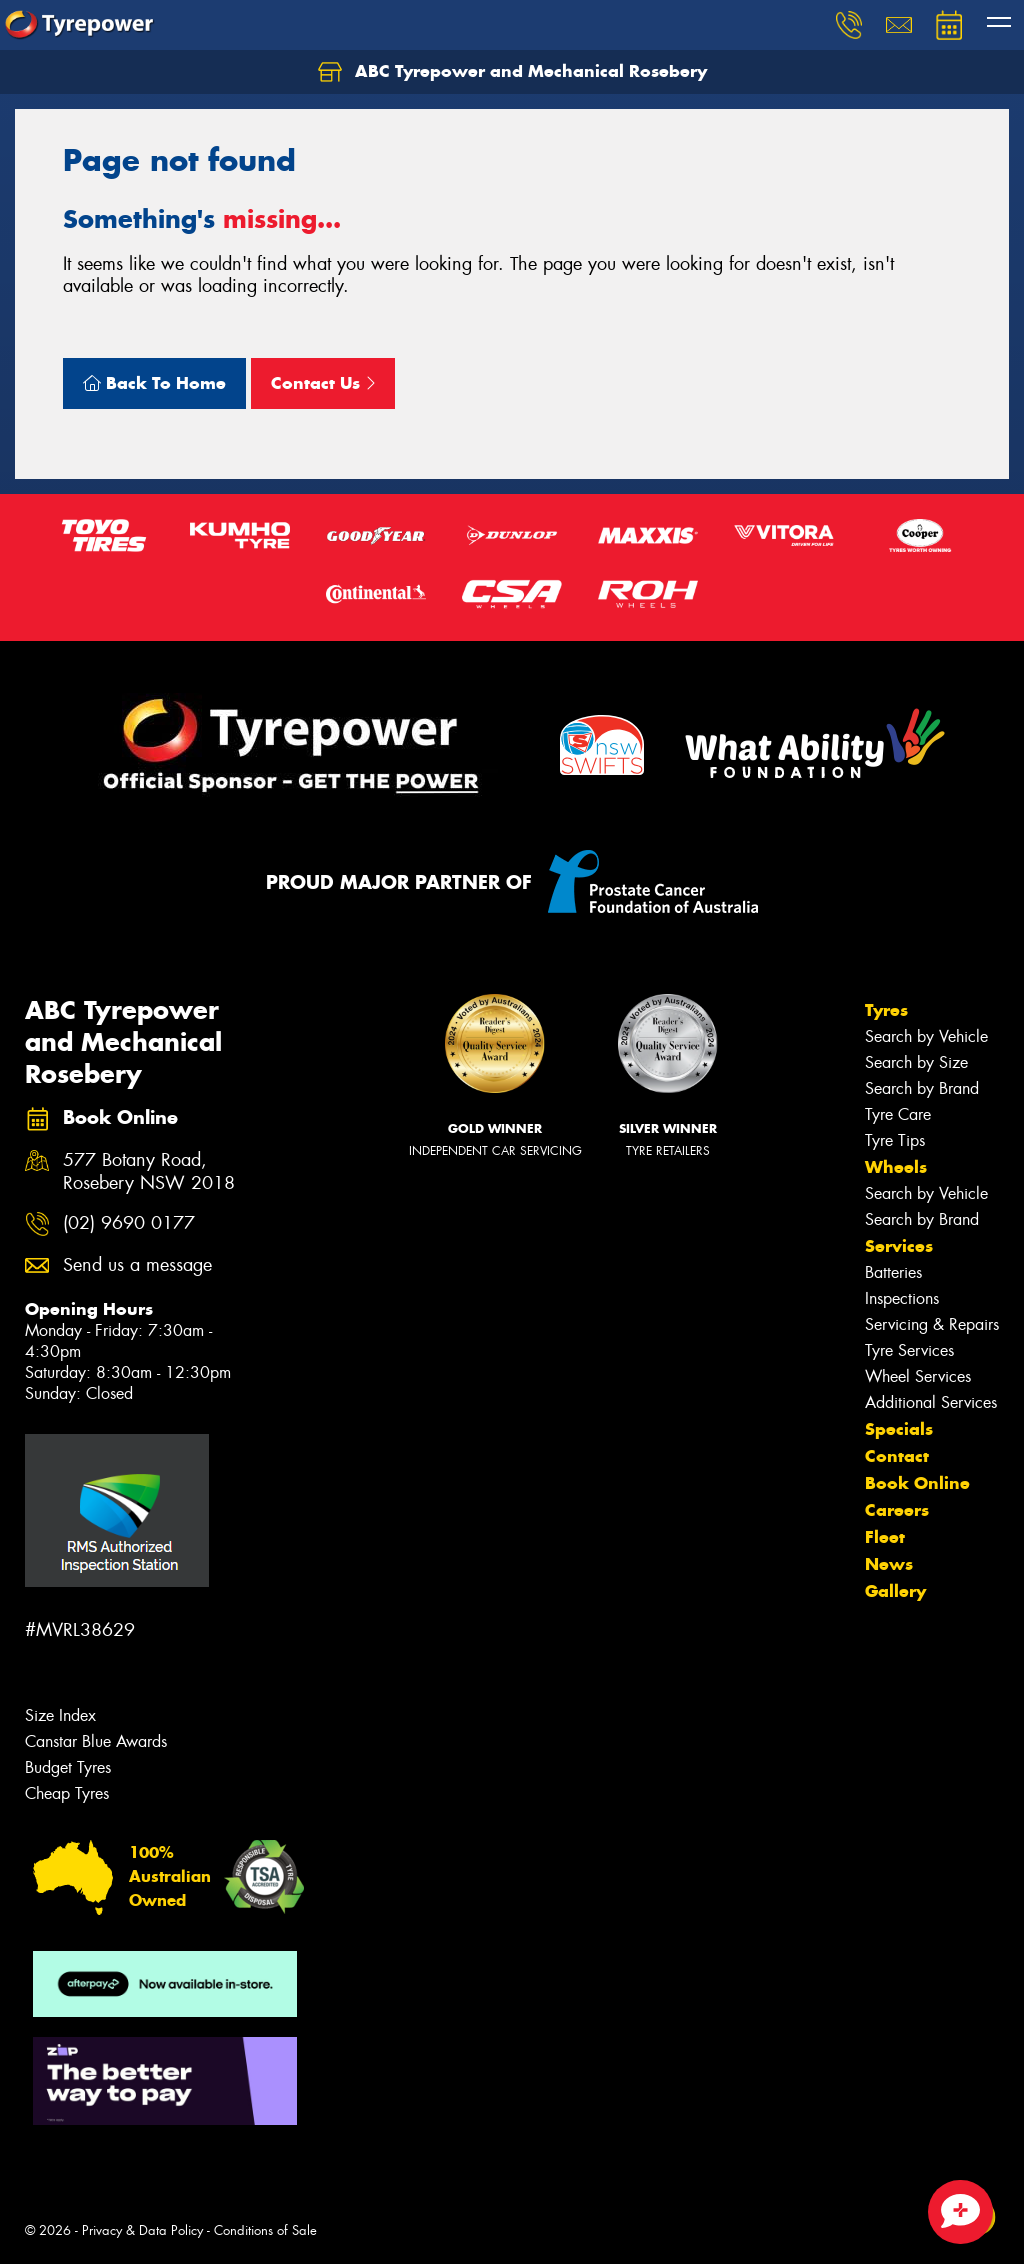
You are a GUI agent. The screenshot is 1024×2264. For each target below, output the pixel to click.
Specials (899, 1429)
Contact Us (323, 383)
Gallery (895, 1591)
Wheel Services (918, 1376)
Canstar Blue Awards (96, 1741)
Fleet (885, 1537)
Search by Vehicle (926, 1036)
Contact (897, 1456)
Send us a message (137, 1265)
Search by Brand (922, 1088)
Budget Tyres (68, 1767)
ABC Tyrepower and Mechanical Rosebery (512, 72)
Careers (897, 1510)
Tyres (886, 1010)
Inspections (902, 1298)
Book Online (917, 1483)
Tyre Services (909, 1350)
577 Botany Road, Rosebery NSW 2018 (149, 1172)
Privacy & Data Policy (142, 2230)
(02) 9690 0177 (129, 1223)
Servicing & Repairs (932, 1324)
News (889, 1564)
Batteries (893, 1272)
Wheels (896, 1167)
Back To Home (154, 383)
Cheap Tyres (67, 1793)
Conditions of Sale (265, 2230)
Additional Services (931, 1402)
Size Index (60, 1715)
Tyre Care (898, 1114)
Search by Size (916, 1062)
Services (899, 1246)
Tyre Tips (895, 1140)
